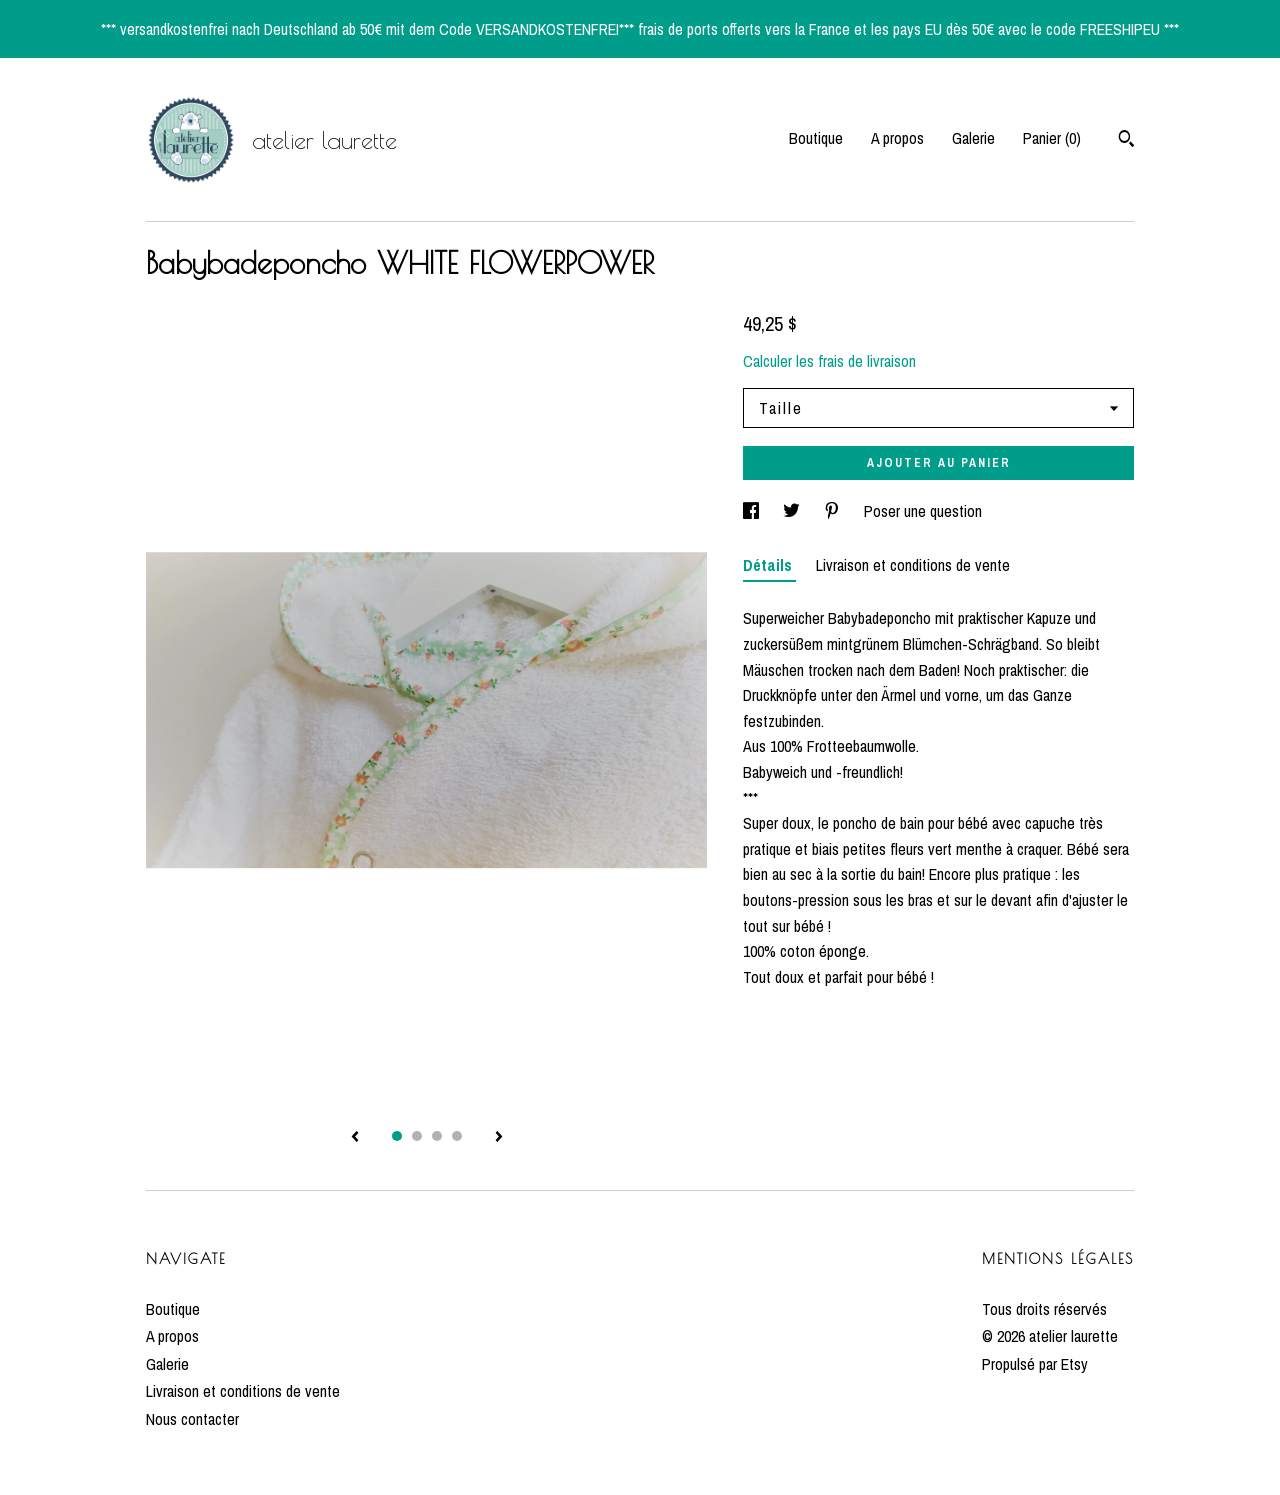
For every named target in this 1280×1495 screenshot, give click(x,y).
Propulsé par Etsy (1035, 1364)
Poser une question (923, 511)
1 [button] (397, 1136)
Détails (769, 565)
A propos (897, 138)
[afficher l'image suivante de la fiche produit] (499, 1138)
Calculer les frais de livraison (829, 361)
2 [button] (417, 1136)
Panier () (1052, 138)
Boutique (816, 138)
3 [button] (437, 1136)
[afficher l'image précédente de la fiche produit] (355, 1138)
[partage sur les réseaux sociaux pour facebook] (753, 511)
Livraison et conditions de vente (913, 565)
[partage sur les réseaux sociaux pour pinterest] (834, 511)
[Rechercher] (1126, 141)
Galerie (973, 138)
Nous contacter (192, 1419)
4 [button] (457, 1136)
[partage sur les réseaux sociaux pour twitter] (793, 511)
